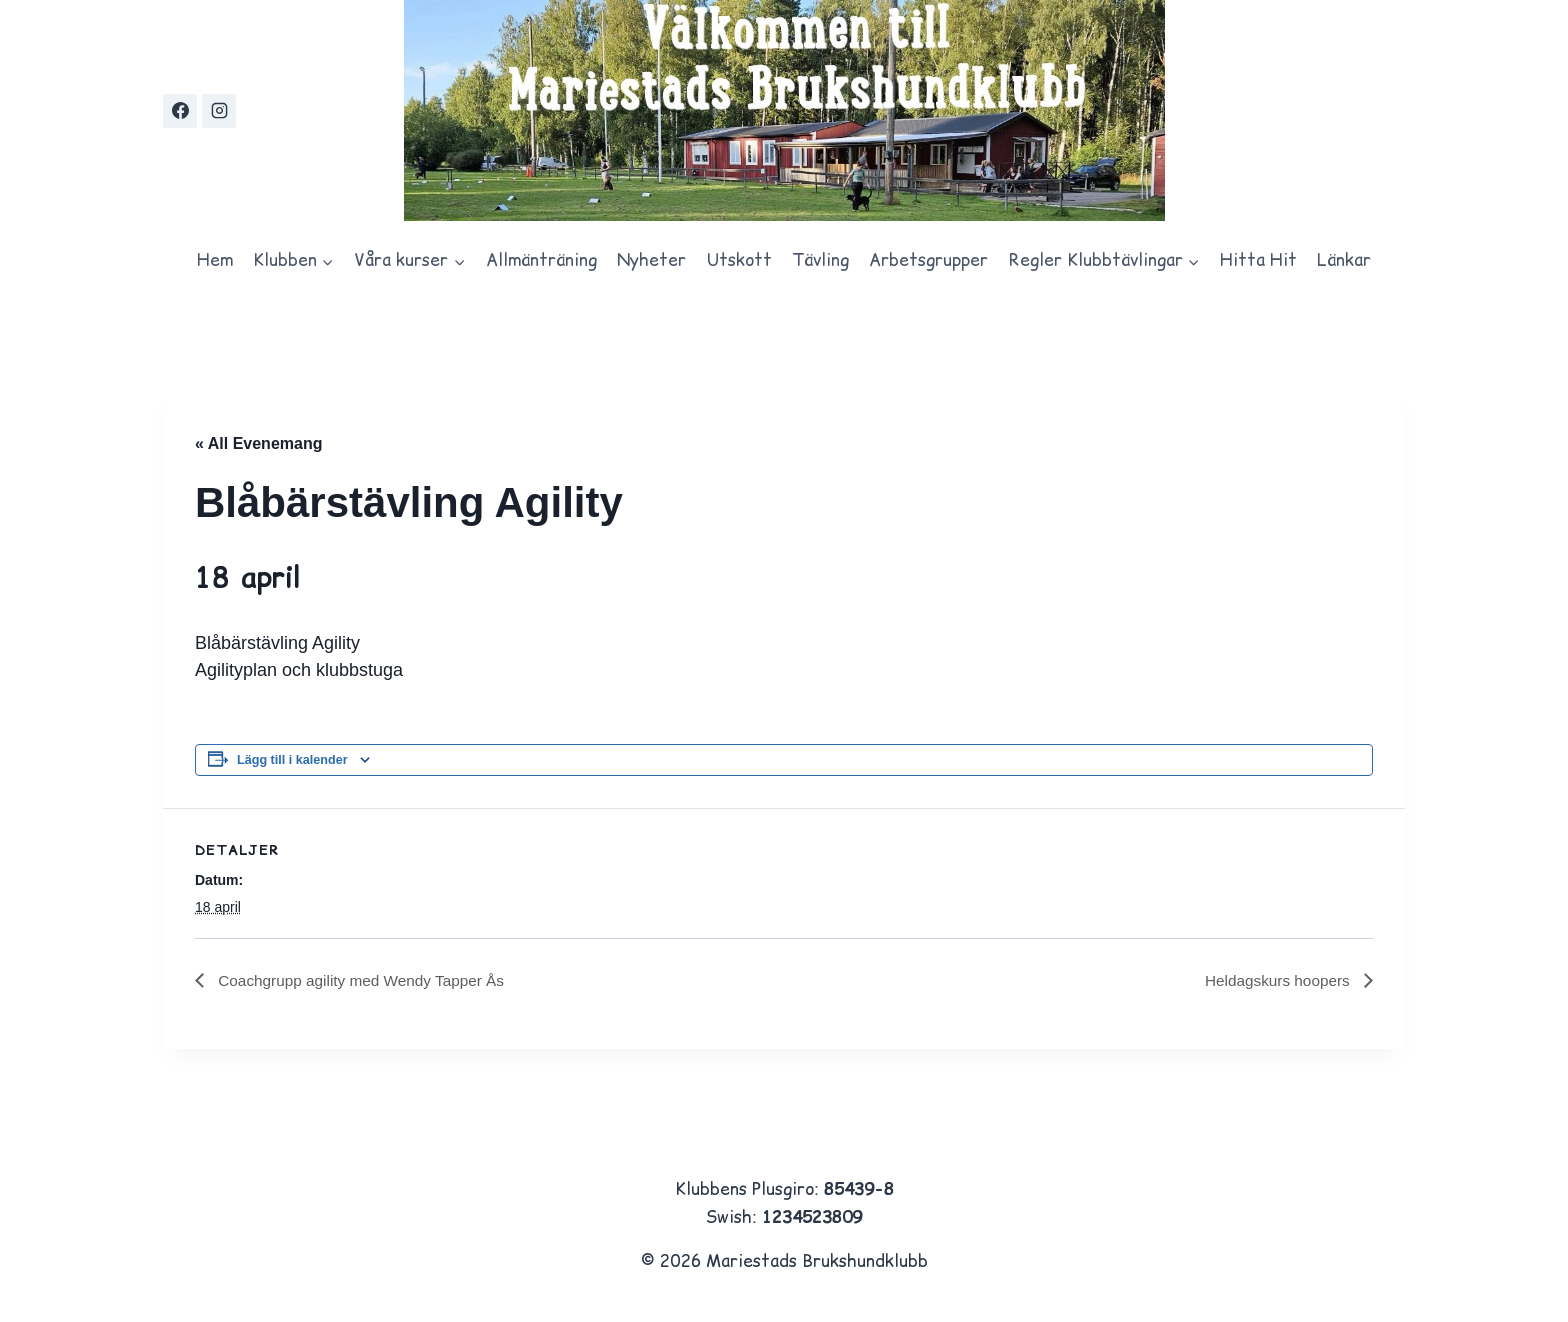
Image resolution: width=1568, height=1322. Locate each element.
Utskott (739, 260)
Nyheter (651, 260)
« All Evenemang (258, 443)
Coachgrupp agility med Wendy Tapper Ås (365, 980)
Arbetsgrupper (928, 260)
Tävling (820, 260)
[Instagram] (219, 111)
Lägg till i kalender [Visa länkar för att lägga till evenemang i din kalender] (292, 760)
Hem (215, 260)
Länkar (1344, 260)
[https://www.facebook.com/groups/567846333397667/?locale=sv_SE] (180, 111)
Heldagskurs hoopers (1276, 980)
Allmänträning (541, 260)
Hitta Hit (1258, 260)
